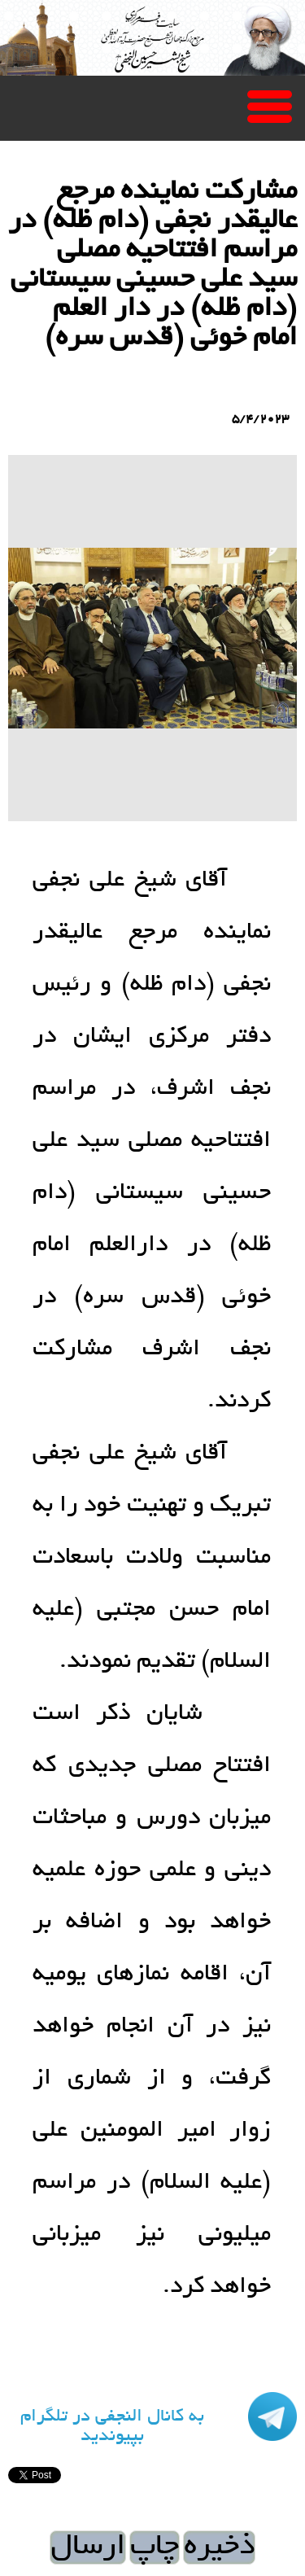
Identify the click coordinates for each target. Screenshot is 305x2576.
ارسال (87, 2547)
